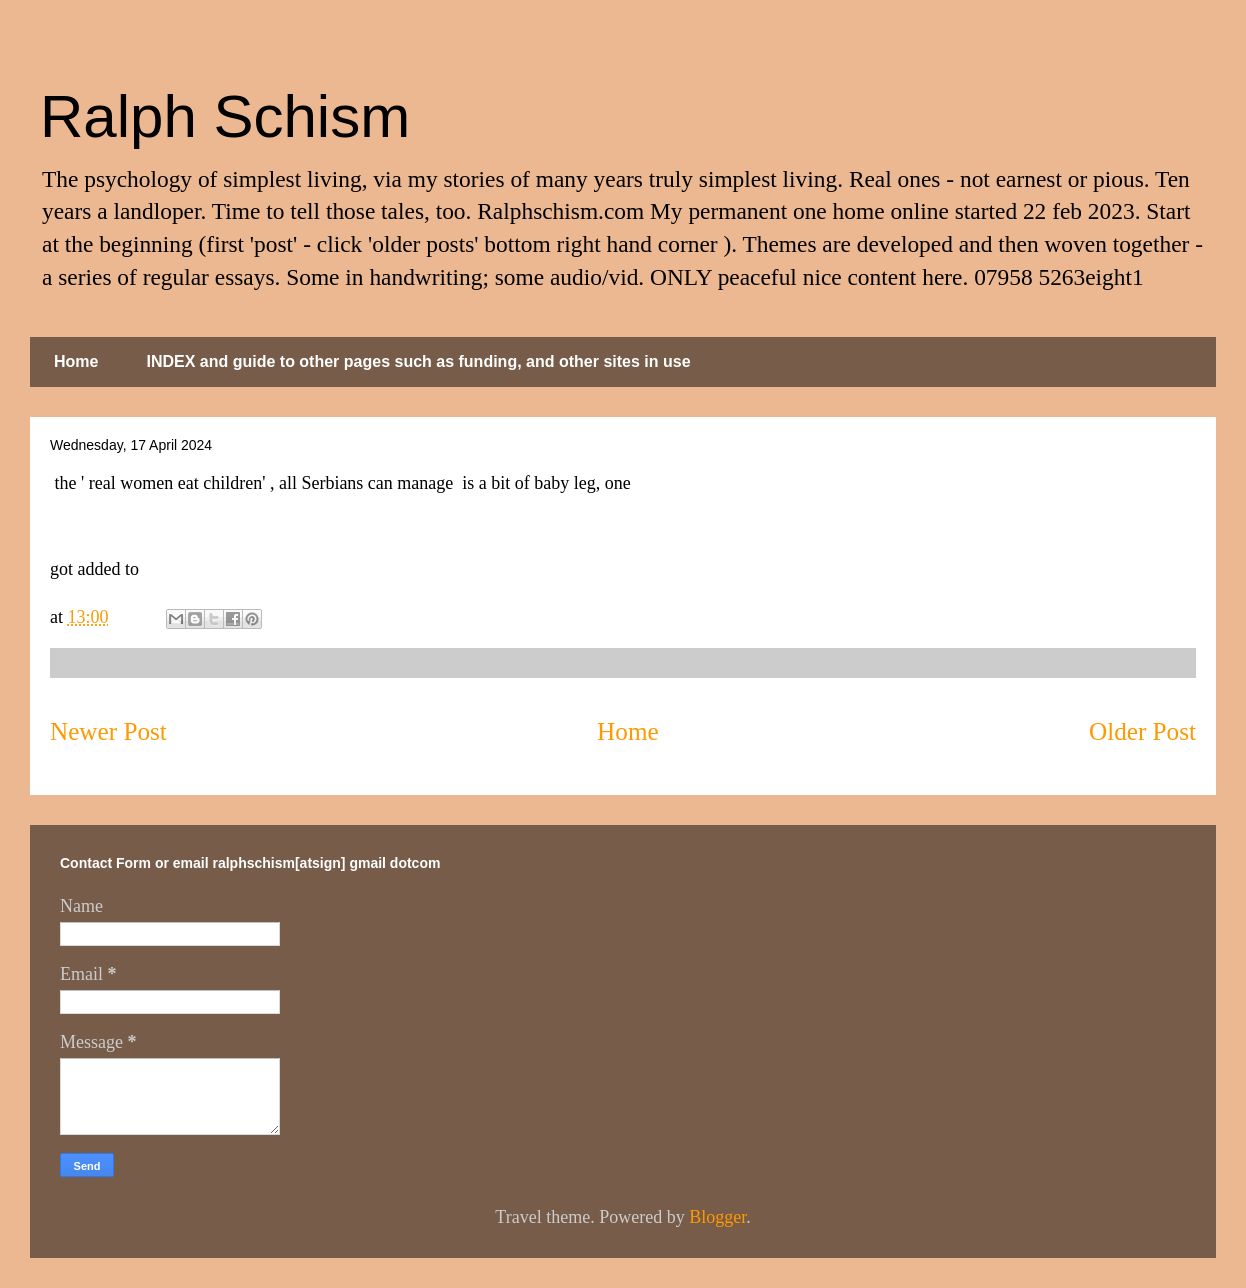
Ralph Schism (225, 116)
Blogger (717, 1217)
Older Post (1142, 731)
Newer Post (108, 731)
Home (76, 361)
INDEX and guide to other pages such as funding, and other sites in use (418, 361)
